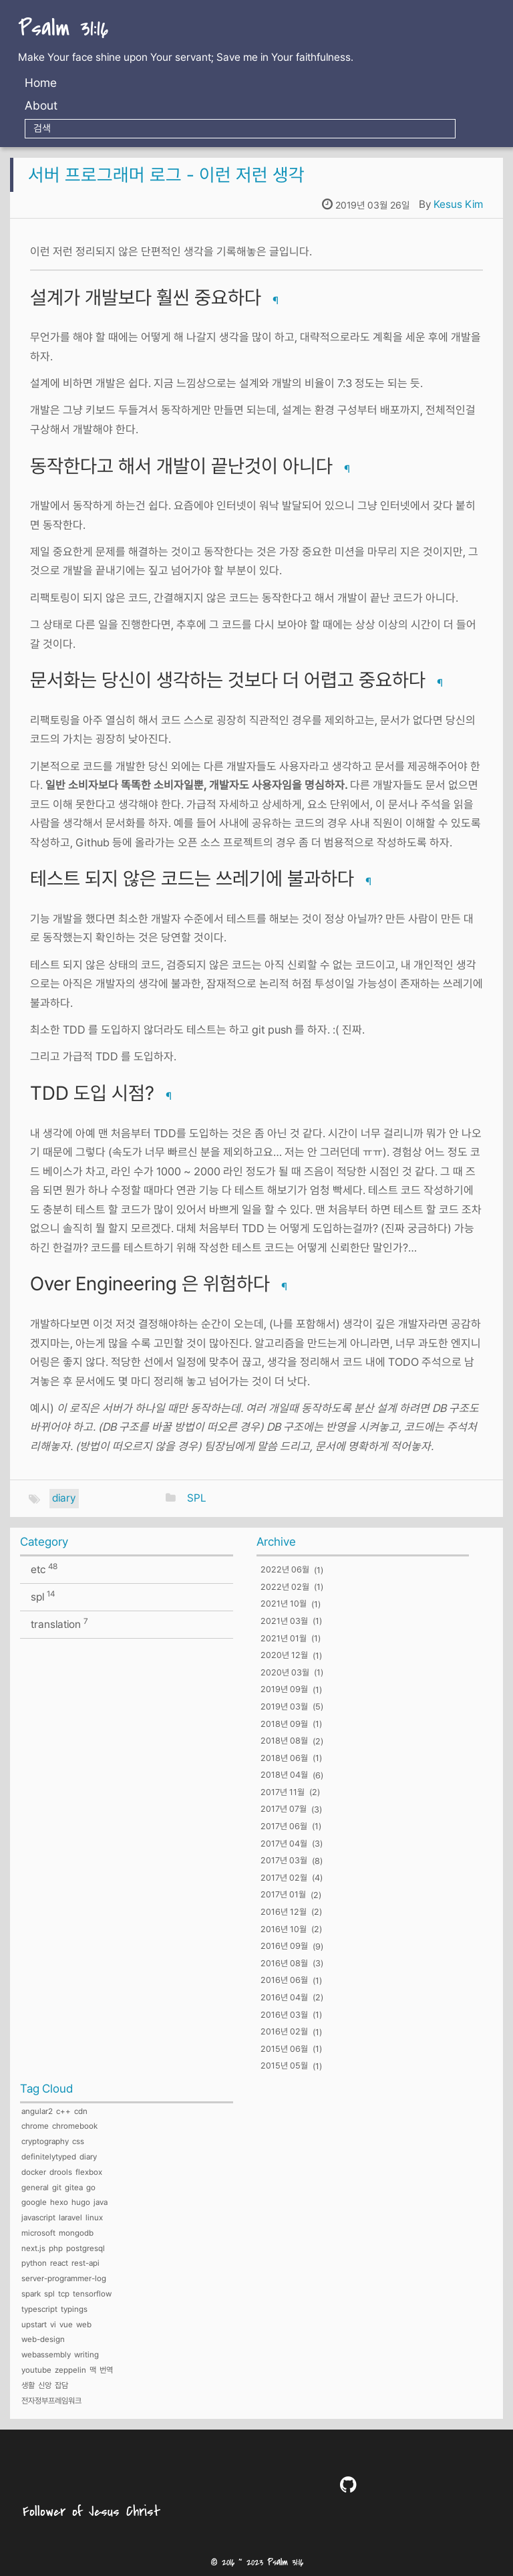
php (56, 2248)
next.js (33, 2248)
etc (44, 1569)
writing (86, 2354)
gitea (74, 2187)
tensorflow (92, 2294)
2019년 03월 (284, 1707)
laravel (70, 2217)
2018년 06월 (284, 1758)
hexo (59, 2202)
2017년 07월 (284, 1809)
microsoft (38, 2233)
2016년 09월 (284, 1947)
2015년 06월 (284, 2049)
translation (59, 1624)
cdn (81, 2111)
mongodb (76, 2233)
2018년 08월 (284, 1741)
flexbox (88, 2172)
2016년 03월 (284, 2015)
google (34, 2202)
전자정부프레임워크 (51, 2401)
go (91, 2187)
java (101, 2202)
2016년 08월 (284, 1963)
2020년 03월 (285, 1672)
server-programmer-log (63, 2278)
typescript (39, 2309)
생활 (28, 2385)
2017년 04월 (284, 1844)
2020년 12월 (284, 1656)
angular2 (37, 2111)
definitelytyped (48, 2156)
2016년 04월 (284, 1997)
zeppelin (70, 2370)
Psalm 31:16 (63, 29)
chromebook (75, 2126)
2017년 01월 (283, 1895)
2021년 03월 (284, 1621)
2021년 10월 (284, 1604)
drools (60, 2172)
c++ (63, 2111)
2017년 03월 (284, 1861)
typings (74, 2309)
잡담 (61, 2385)
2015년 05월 (284, 2066)
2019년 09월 (284, 1690)
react (59, 2263)
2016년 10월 (284, 1929)
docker (33, 2172)
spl (43, 1596)
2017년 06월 (284, 1826)
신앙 (44, 2385)
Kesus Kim (458, 204)
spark (31, 2294)
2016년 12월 (284, 1912)
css (78, 2141)
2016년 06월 (284, 1981)
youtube (36, 2370)
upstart (34, 2324)
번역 (106, 2370)
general (35, 2187)
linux (94, 2217)
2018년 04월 (284, 1775)
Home (41, 83)
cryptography (45, 2141)
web (84, 2324)
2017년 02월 (284, 1878)
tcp (63, 2294)
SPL (196, 1498)
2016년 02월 (284, 2032)
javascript (38, 2217)
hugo (80, 2202)
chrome (35, 2126)
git (56, 2187)
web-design (43, 2339)
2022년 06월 (285, 1570)
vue (66, 2324)
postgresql (85, 2248)
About (41, 105)
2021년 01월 (284, 1638)
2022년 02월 (285, 1587)
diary (63, 1498)
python (34, 2263)
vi (53, 2324)
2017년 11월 (283, 1792)
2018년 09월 (284, 1724)
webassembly (46, 2354)
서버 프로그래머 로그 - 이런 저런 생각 (166, 174)
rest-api (85, 2263)
